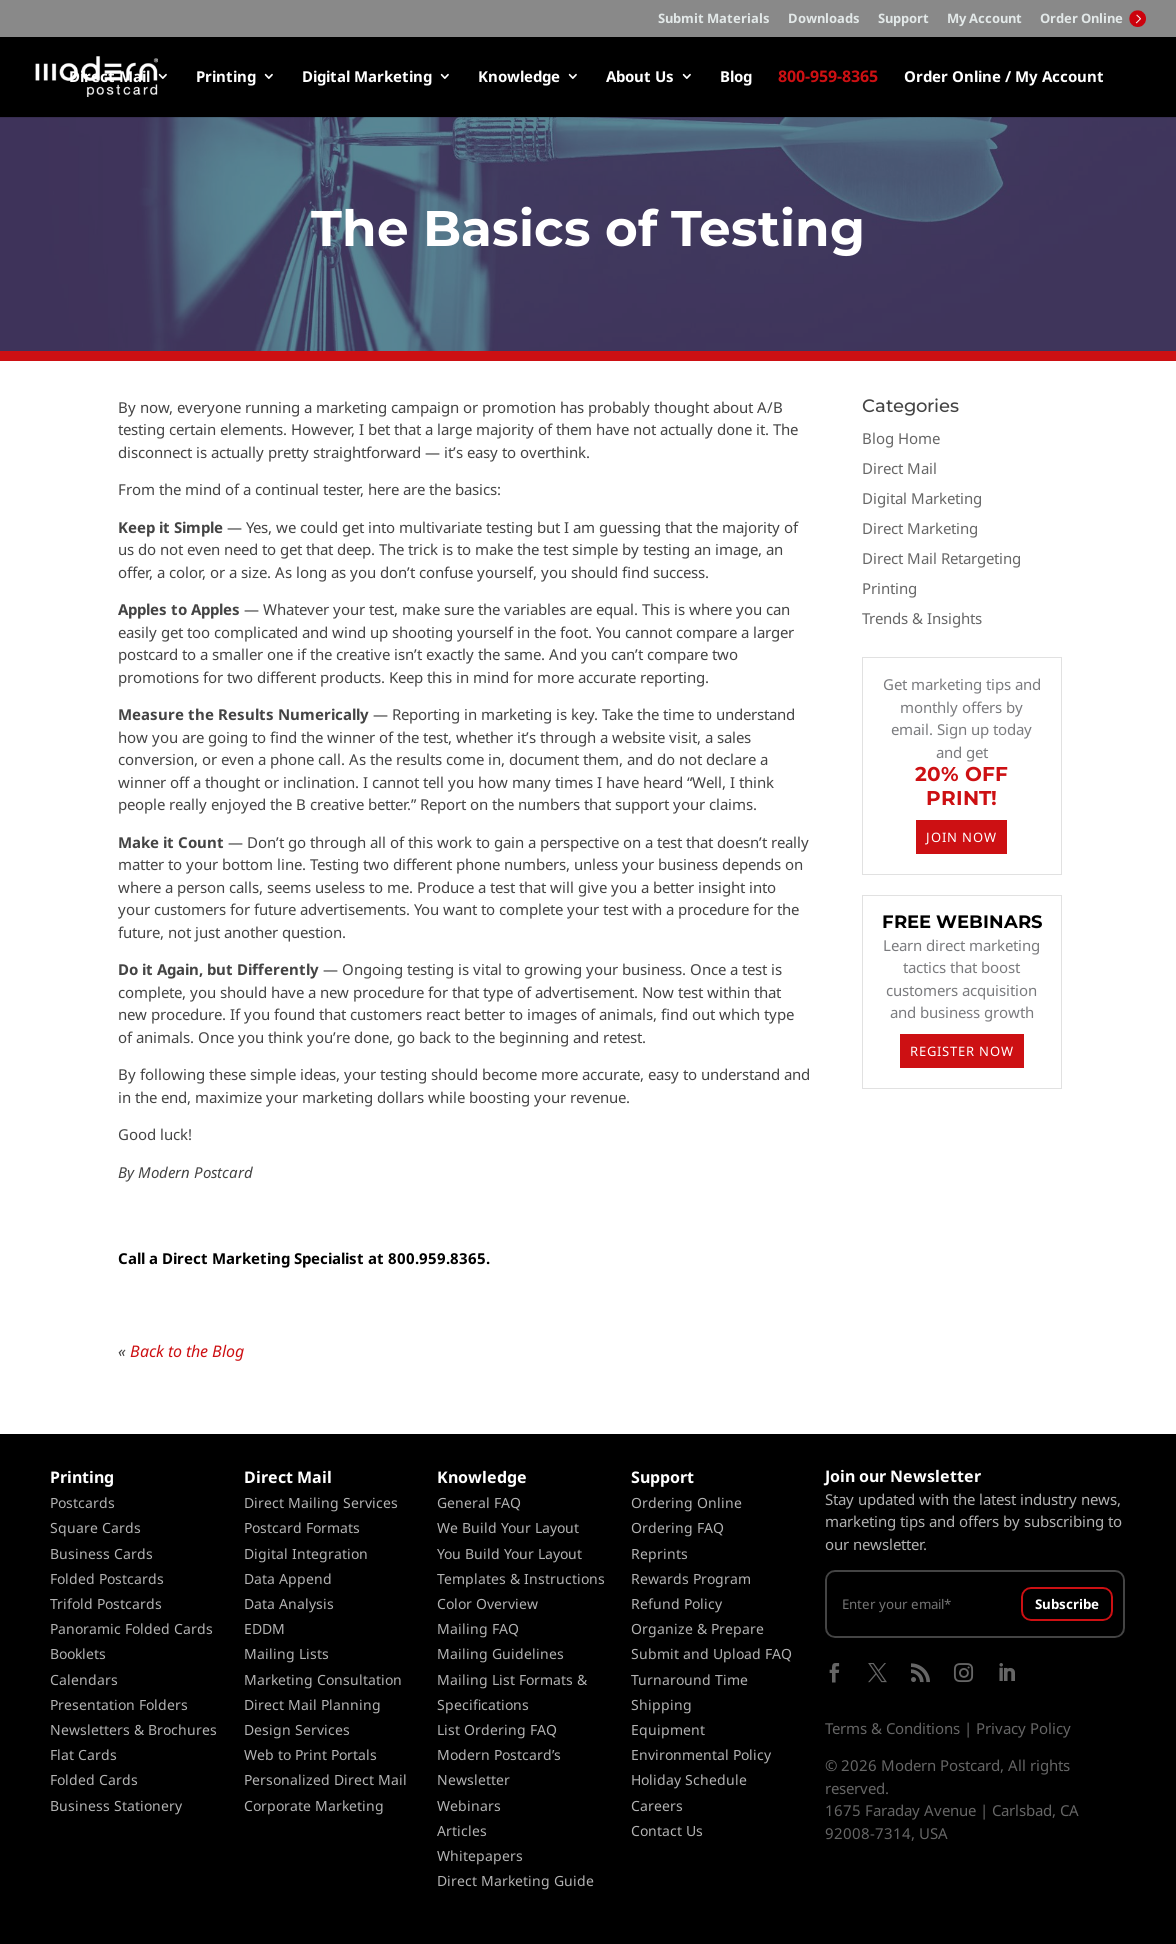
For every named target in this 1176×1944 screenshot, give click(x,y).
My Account (984, 19)
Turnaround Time (689, 1679)
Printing (226, 77)
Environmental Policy (701, 1754)
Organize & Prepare (697, 1628)
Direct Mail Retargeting (941, 558)
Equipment (668, 1729)
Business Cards (101, 1553)
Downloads (824, 19)
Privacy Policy (1023, 1728)
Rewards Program (691, 1578)
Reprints (659, 1553)
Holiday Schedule (689, 1779)
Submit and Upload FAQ (711, 1653)
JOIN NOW (961, 837)
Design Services (297, 1729)
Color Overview (487, 1603)
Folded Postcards (107, 1578)
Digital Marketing (367, 77)
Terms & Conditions (892, 1728)
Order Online (1093, 18)
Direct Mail (109, 77)
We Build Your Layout (508, 1527)
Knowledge (519, 77)
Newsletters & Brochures (133, 1729)
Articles (462, 1830)
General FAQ (479, 1502)
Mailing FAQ (478, 1628)
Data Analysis (289, 1603)
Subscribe (1067, 1604)
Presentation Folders (119, 1704)
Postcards (82, 1502)
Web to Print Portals (310, 1754)
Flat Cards (83, 1754)
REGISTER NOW (962, 1051)
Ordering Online (686, 1502)
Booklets (78, 1653)
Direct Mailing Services (321, 1502)
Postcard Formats (302, 1527)
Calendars (84, 1679)
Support (903, 19)
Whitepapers (480, 1855)
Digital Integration (306, 1553)
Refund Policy (676, 1603)
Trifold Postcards (106, 1603)
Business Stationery (116, 1805)
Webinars (469, 1805)
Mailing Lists (286, 1653)
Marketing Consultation (323, 1679)
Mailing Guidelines (500, 1653)
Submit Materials (714, 19)
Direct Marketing (920, 528)
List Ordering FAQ (497, 1729)
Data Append (288, 1578)
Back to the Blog (187, 1351)
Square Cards (95, 1527)
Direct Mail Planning (312, 1704)
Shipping (661, 1704)
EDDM (264, 1628)
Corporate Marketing (314, 1805)
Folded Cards (94, 1779)
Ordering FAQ (677, 1527)
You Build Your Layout (509, 1553)
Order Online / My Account (1004, 77)
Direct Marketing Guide (515, 1880)
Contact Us (667, 1830)
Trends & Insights (922, 618)
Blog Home (901, 438)
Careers (657, 1805)
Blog (736, 77)
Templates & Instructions (521, 1578)
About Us (640, 77)
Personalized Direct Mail (325, 1779)
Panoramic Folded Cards (131, 1628)
